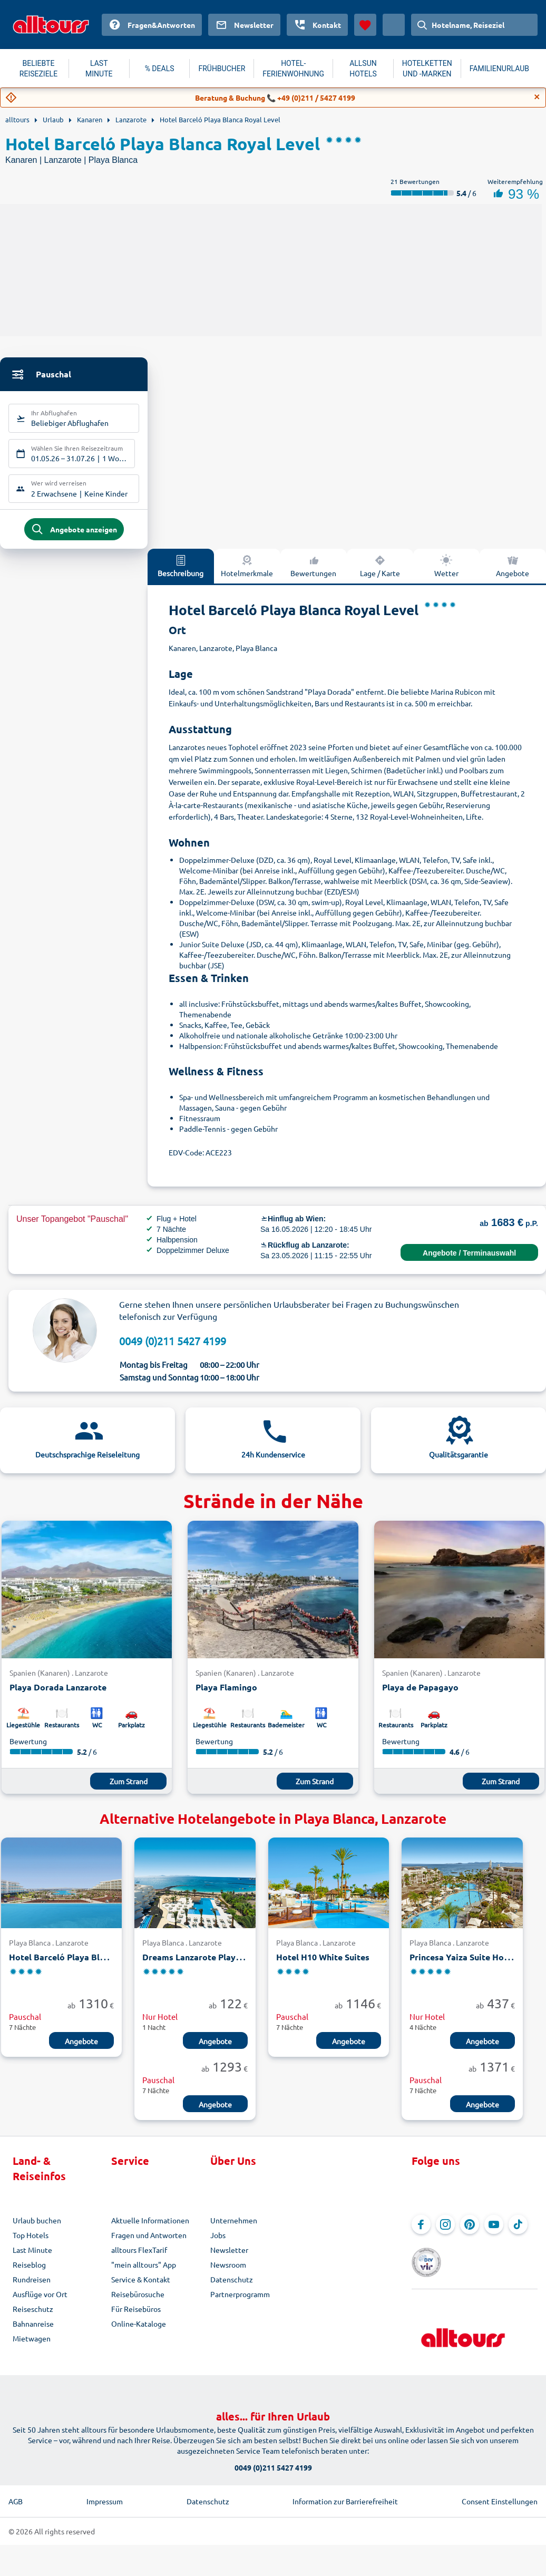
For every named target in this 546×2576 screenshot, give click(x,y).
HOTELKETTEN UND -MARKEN (427, 68)
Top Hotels (30, 2243)
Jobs (218, 2243)
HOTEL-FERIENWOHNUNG (293, 68)
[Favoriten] (365, 25)
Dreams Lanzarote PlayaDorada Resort (221, 1964)
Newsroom (228, 2273)
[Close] (537, 97)
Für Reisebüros (136, 2317)
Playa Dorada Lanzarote (57, 1695)
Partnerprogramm (240, 2302)
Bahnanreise (33, 2332)
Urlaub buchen (37, 2228)
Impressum (104, 2494)
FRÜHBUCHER (221, 68)
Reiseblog (29, 2273)
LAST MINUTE (98, 68)
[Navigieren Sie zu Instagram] (445, 2232)
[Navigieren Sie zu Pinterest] (469, 2232)
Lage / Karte (380, 574)
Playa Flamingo (226, 1695)
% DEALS (159, 68)
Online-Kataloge (138, 2332)
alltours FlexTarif (139, 2258)
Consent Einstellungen (500, 2494)
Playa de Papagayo (420, 1695)
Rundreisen (32, 2287)
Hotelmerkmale (247, 574)
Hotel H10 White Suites (322, 1964)
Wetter (446, 574)
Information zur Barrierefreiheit (345, 2494)
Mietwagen (32, 2346)
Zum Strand (129, 1789)
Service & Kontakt (140, 2287)
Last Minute (32, 2258)
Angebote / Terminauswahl (469, 1261)
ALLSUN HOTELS (363, 68)
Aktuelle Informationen (150, 2228)
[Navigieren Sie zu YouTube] (493, 2232)
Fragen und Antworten (149, 2243)
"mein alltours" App (143, 2273)
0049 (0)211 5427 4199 (172, 1349)
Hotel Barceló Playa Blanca (63, 1964)
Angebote (81, 2049)
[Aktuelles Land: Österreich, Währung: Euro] (394, 25)
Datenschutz (231, 2287)
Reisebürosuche (137, 2302)
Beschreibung (180, 574)
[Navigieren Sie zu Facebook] (421, 2232)
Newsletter (229, 2258)
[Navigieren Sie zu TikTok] (518, 2232)
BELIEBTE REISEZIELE (38, 68)
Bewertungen (313, 574)
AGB (15, 2494)
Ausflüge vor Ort (40, 2302)
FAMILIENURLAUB (499, 68)
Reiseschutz (33, 2317)
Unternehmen (233, 2228)
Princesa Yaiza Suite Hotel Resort (476, 1964)
